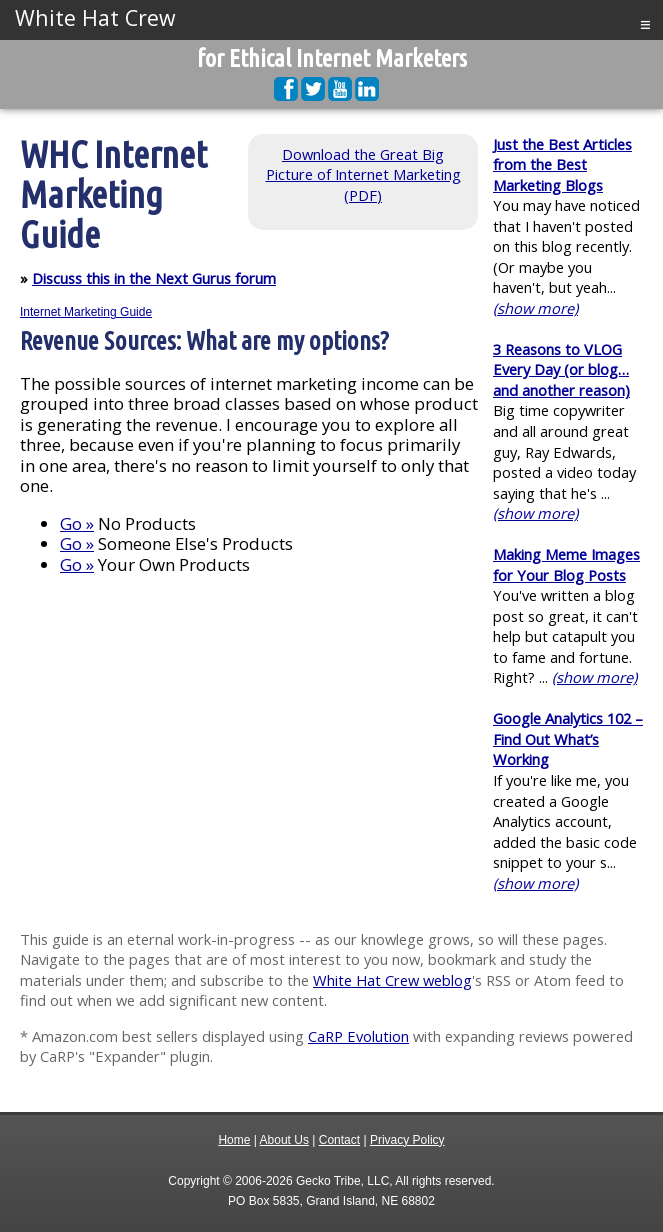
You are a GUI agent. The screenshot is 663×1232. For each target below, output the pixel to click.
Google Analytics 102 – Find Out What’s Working (568, 738)
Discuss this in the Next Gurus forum (154, 278)
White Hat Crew (95, 18)
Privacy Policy (407, 1140)
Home (234, 1140)
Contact (339, 1140)
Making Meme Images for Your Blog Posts (566, 564)
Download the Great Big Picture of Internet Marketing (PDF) (363, 174)
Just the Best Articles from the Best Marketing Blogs (562, 164)
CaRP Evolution (358, 1036)
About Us (284, 1140)
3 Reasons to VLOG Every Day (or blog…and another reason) (561, 369)
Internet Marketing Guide (86, 312)
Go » (77, 523)
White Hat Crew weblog (392, 980)
